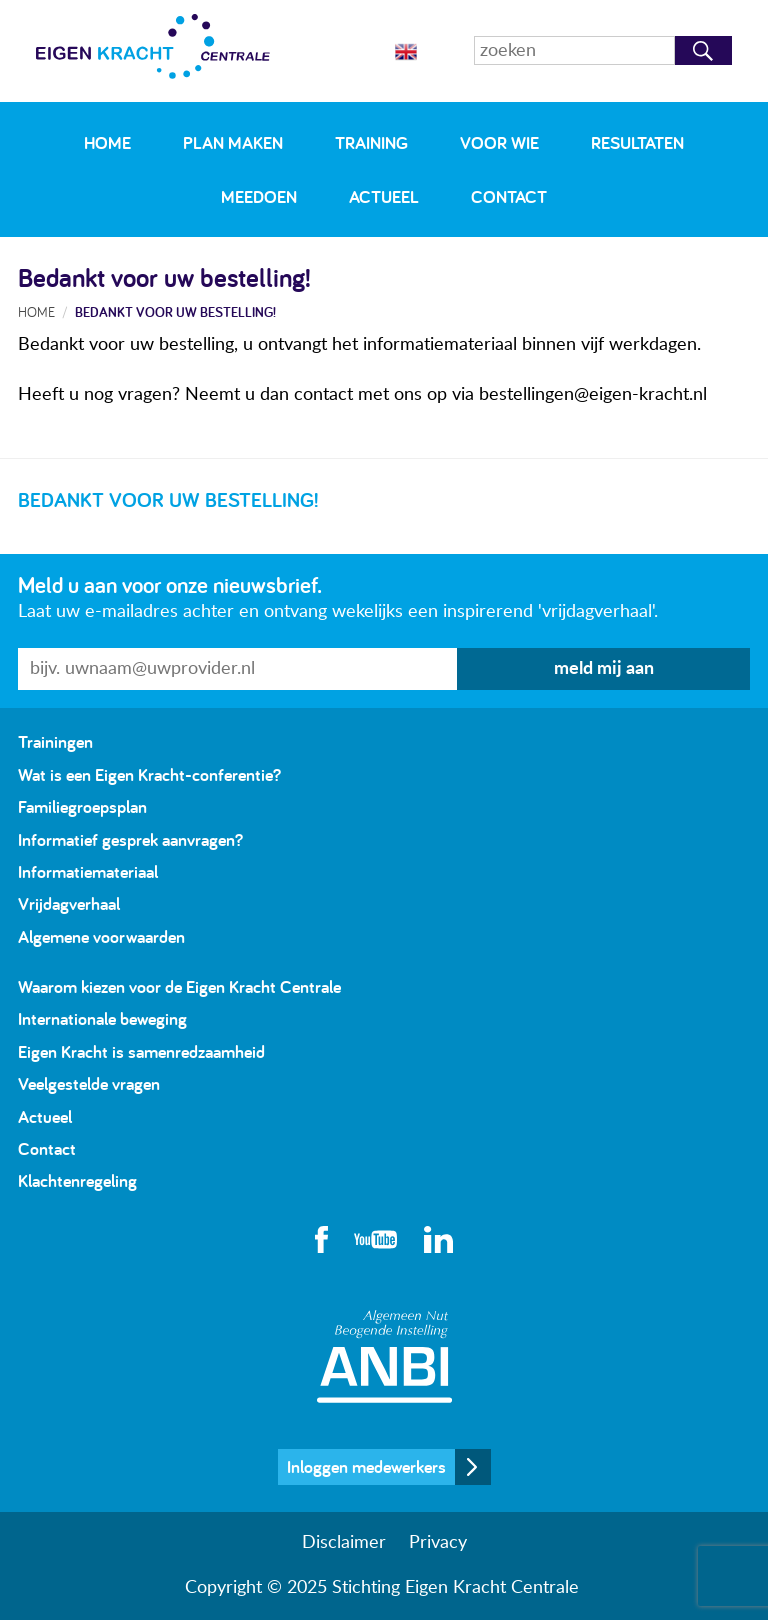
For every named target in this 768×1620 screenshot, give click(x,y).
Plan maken (233, 142)
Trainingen (55, 741)
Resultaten (637, 142)
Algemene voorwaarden (101, 936)
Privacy (438, 1543)
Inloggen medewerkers (366, 1466)
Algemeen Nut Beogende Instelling (384, 1356)
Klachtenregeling (77, 1180)
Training (371, 142)
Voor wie (499, 142)
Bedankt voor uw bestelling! (175, 311)
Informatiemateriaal (88, 871)
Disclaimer (344, 1543)
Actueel (384, 196)
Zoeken (703, 50)
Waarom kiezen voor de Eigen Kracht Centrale (179, 986)
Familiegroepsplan (82, 806)
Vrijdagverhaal (69, 903)
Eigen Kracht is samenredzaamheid (141, 1051)
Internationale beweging (102, 1018)
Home (107, 142)
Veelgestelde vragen (89, 1083)
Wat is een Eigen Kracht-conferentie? (149, 774)
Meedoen (259, 196)
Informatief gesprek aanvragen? (130, 839)
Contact (509, 196)
